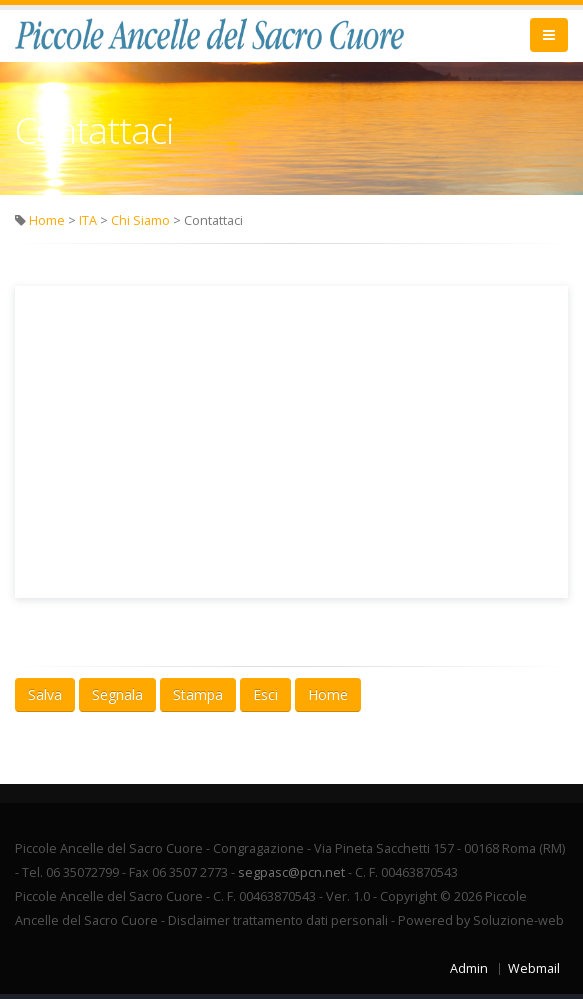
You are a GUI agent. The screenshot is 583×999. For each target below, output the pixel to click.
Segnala (117, 694)
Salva (45, 694)
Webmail (534, 968)
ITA (88, 220)
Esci (265, 694)
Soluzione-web (518, 920)
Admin (469, 968)
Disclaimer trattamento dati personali (278, 920)
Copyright (408, 896)
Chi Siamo (140, 220)
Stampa (198, 694)
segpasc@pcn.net (291, 872)
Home (47, 220)
